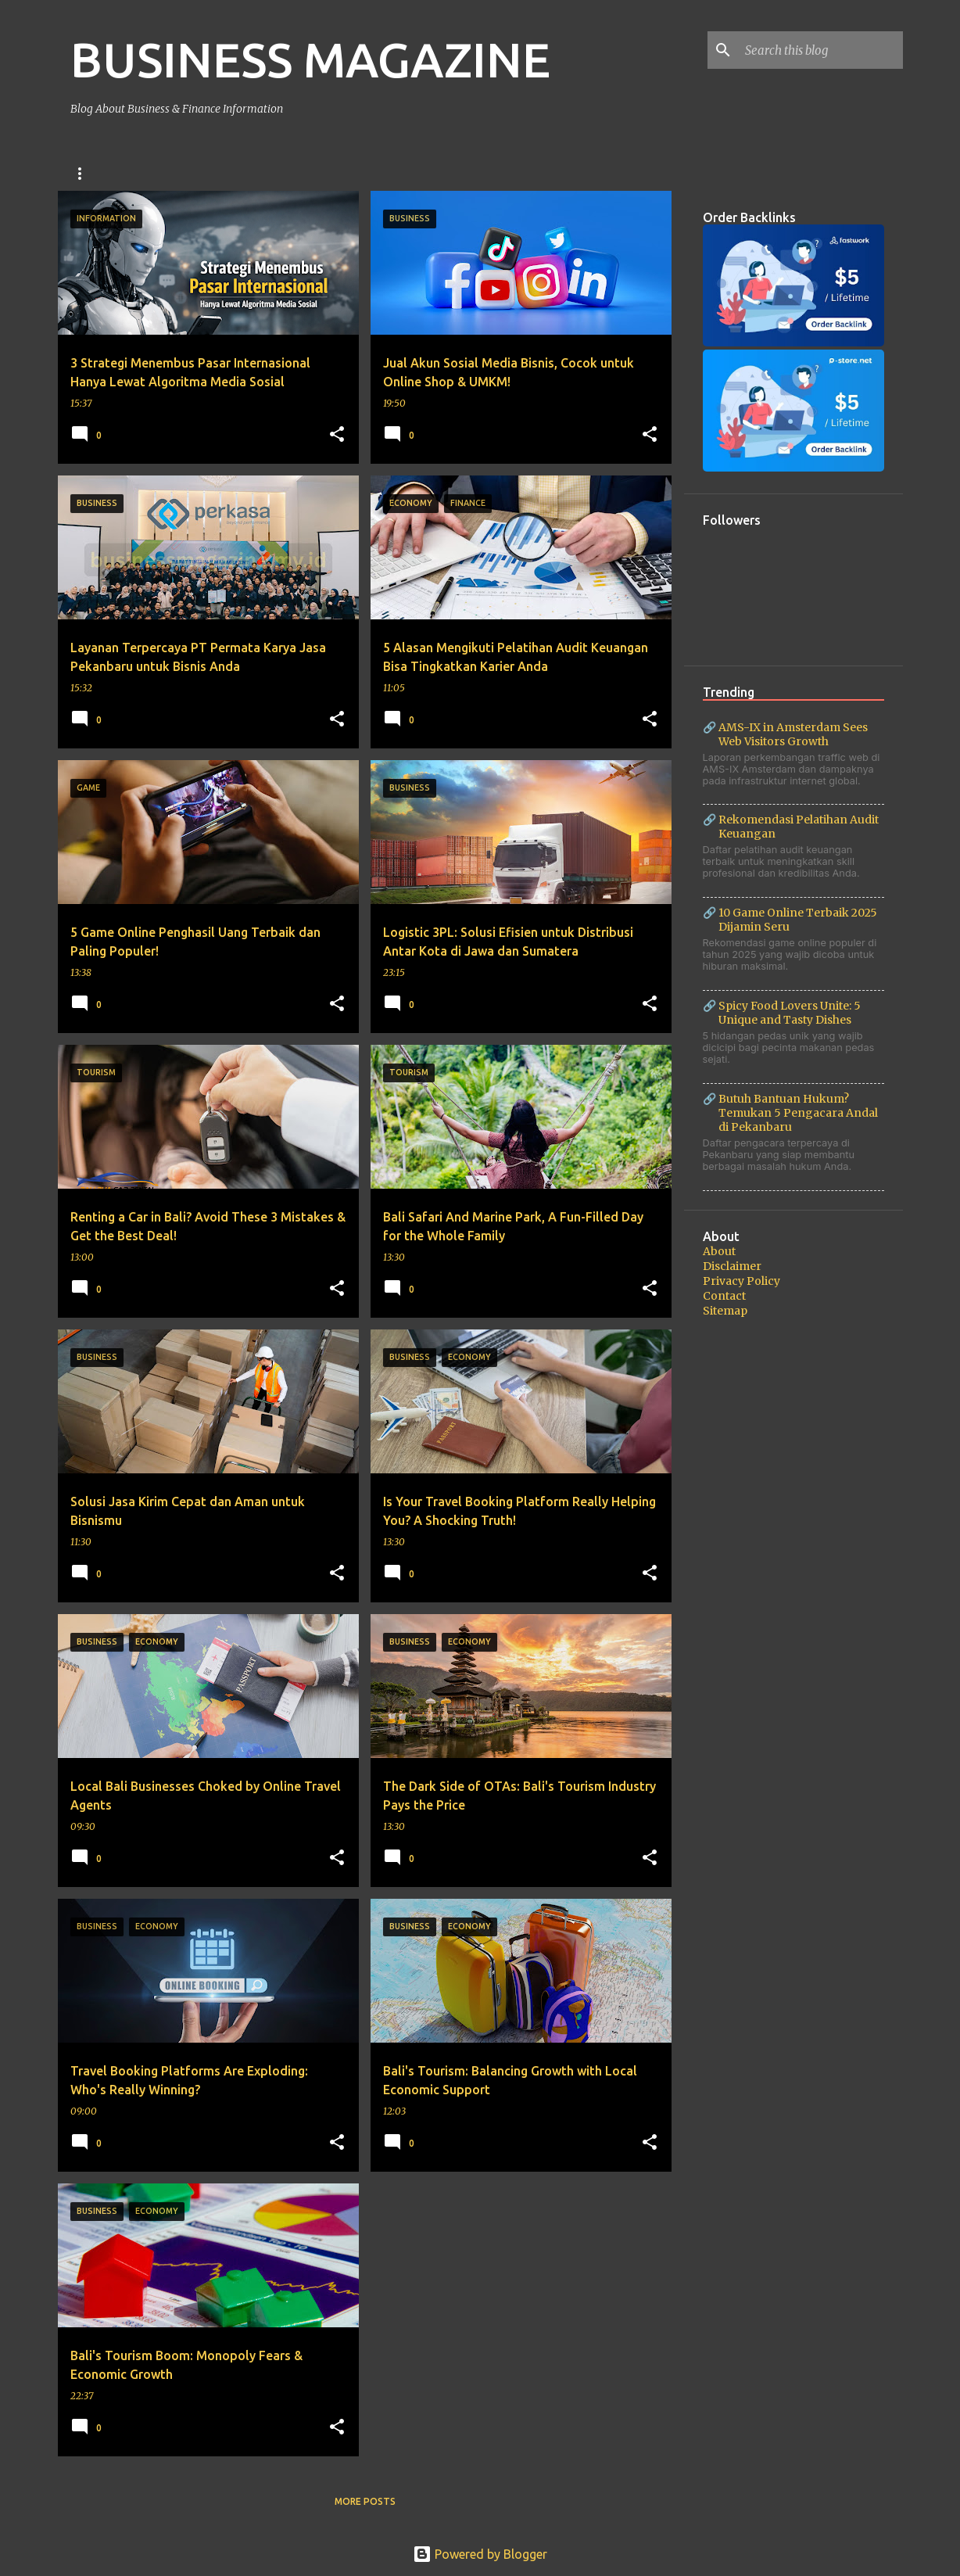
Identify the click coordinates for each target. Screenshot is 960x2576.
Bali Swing (178, 173)
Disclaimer (732, 1266)
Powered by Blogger (480, 2554)
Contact (724, 1296)
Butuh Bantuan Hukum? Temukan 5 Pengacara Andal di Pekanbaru (798, 1113)
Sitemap (725, 1311)
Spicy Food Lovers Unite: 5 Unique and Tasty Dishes (789, 1013)
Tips (447, 173)
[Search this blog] (821, 50)
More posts (365, 2501)
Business (93, 173)
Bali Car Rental (283, 173)
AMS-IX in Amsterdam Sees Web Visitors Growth (793, 734)
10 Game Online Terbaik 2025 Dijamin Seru (797, 920)
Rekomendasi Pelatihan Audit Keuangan (798, 827)
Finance (381, 173)
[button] (337, 435)
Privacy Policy (741, 1281)
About (719, 1251)
